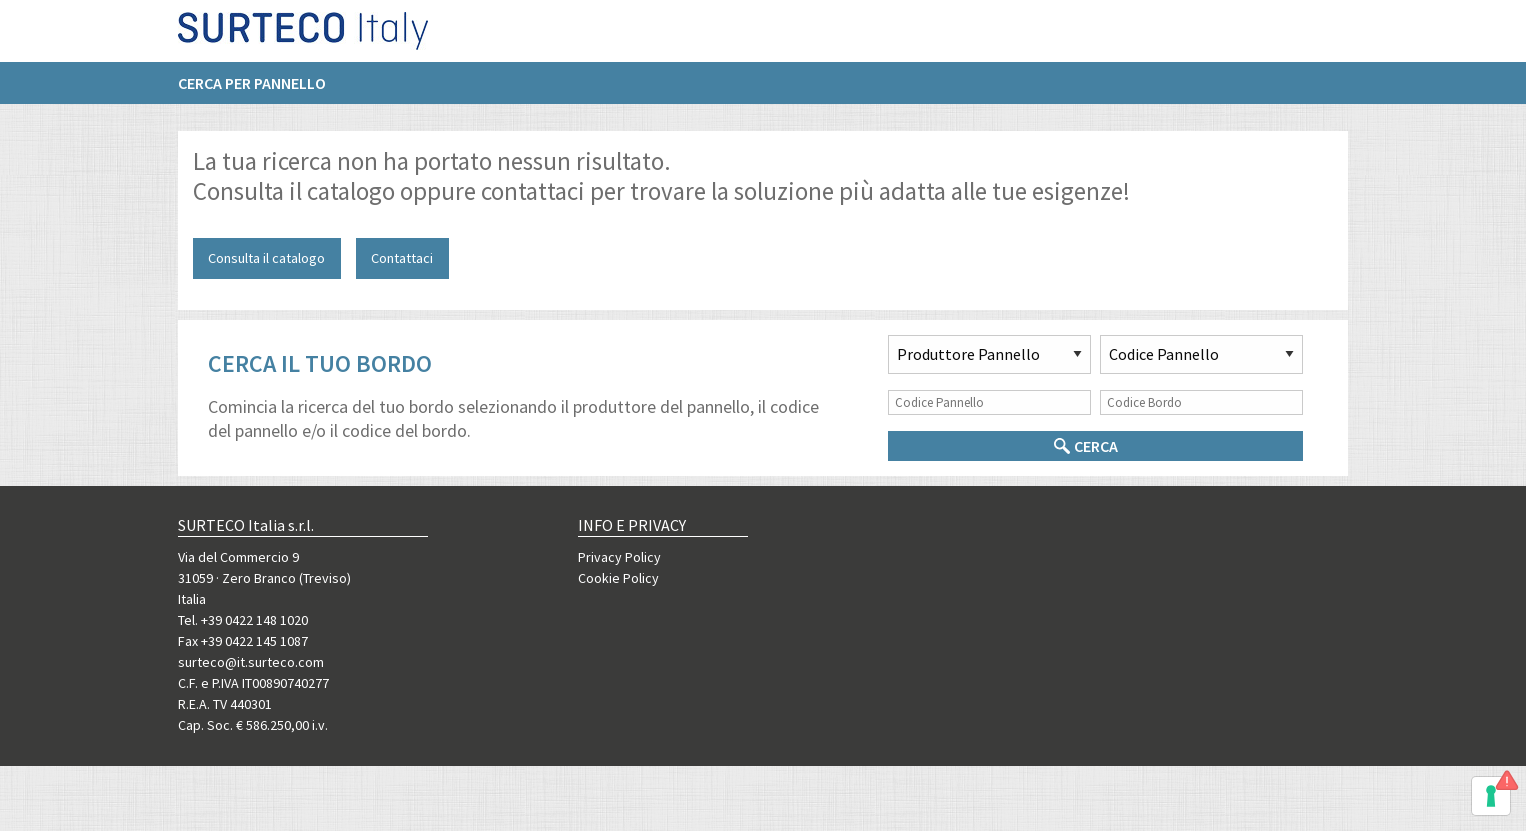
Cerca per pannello (252, 91)
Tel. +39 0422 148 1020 (243, 620)
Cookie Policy (618, 578)
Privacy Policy (619, 557)
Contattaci (402, 258)
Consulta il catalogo (266, 258)
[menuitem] (262, 91)
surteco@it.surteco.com (251, 662)
